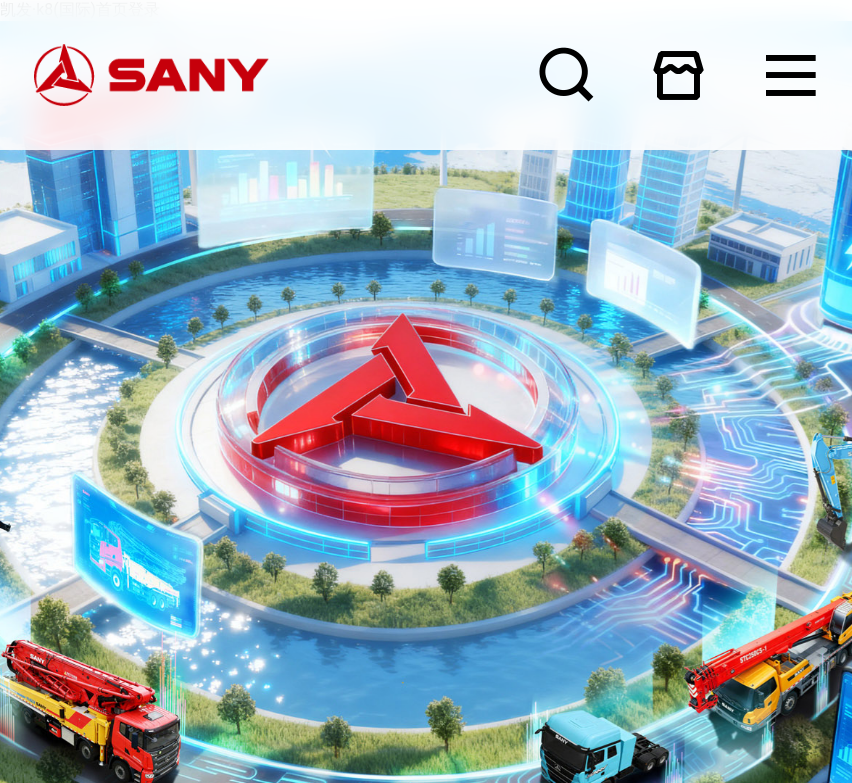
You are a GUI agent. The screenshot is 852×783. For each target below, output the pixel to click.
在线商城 (678, 74)
